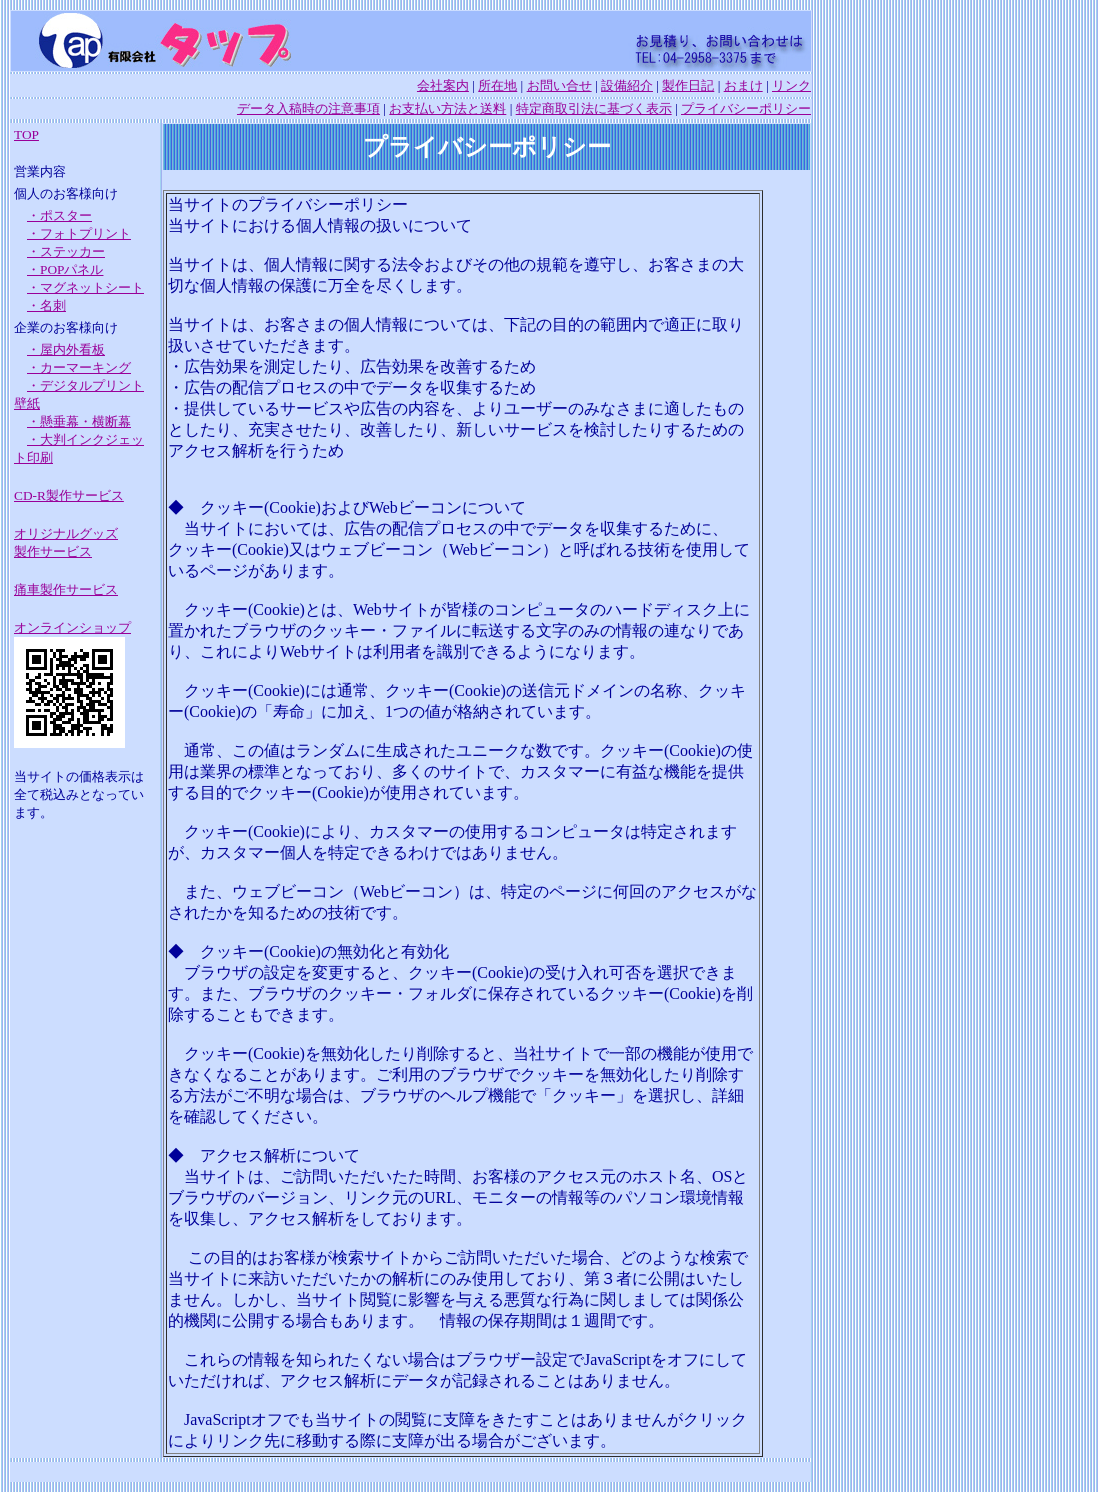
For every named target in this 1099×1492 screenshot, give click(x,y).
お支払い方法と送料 (447, 108)
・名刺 (46, 305)
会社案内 (443, 85)
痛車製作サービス (66, 589)
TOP (26, 134)
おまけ (743, 85)
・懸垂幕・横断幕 (79, 421)
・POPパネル (65, 269)
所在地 (497, 85)
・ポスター (59, 215)
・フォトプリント (79, 233)
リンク (791, 85)
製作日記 (688, 85)
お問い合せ (559, 85)
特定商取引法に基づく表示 (594, 108)
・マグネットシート (85, 287)
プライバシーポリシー (746, 108)
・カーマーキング (79, 367)
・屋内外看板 (66, 349)
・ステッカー (66, 251)
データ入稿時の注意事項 (308, 108)
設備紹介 (627, 85)
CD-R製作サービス (69, 495)
